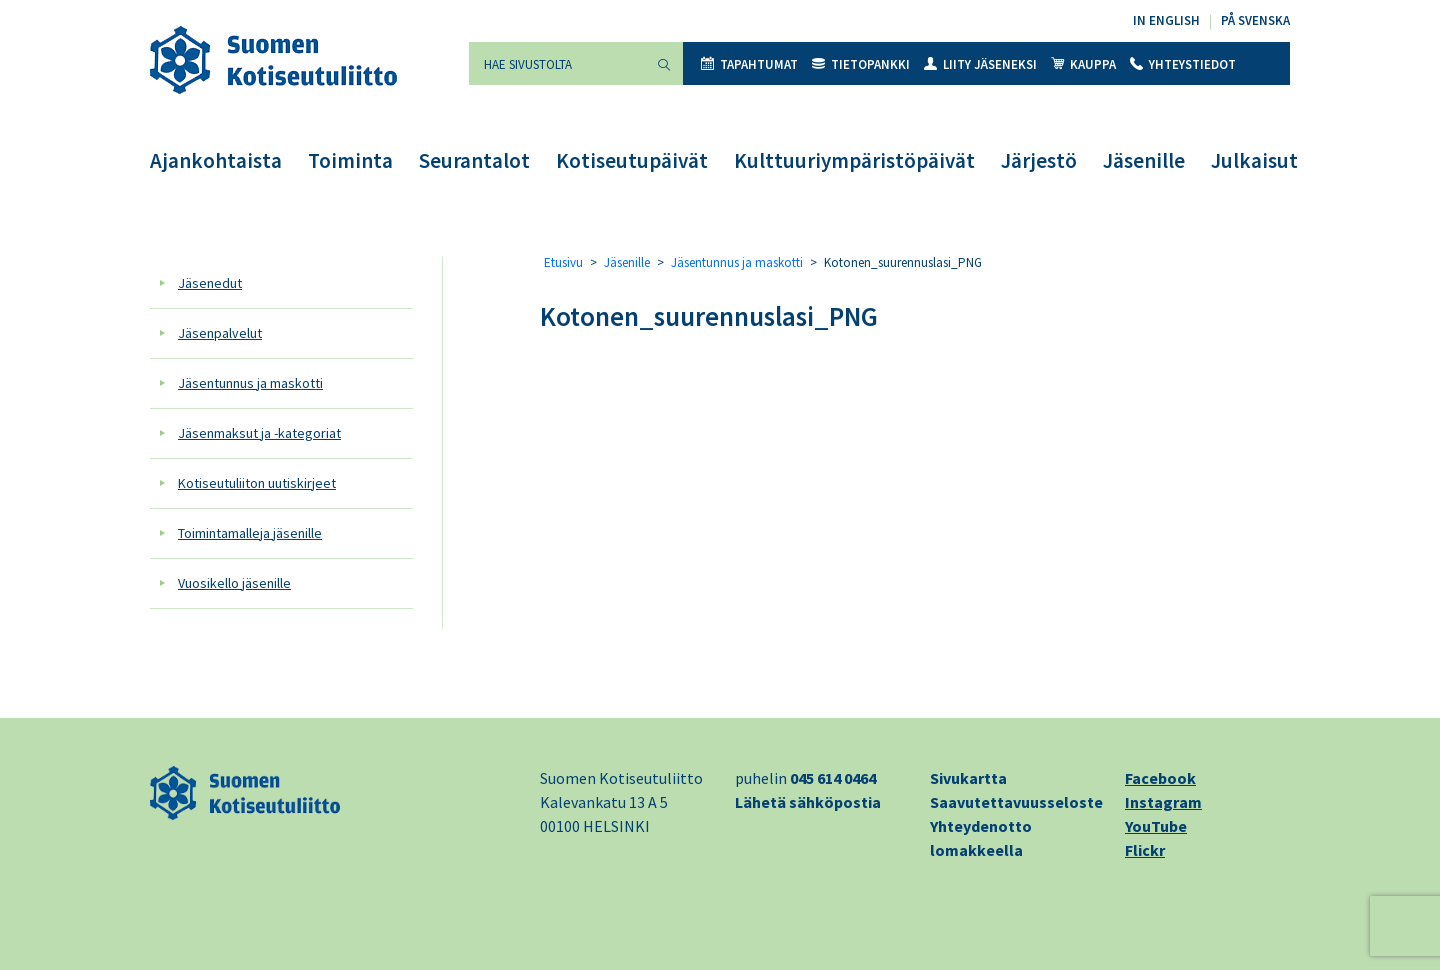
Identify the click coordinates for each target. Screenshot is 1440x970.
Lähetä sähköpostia (808, 802)
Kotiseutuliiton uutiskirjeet (257, 483)
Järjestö (1039, 160)
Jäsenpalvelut (220, 333)
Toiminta (350, 160)
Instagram (1163, 802)
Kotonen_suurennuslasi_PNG (709, 316)
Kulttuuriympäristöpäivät (854, 160)
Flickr (1145, 850)
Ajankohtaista (216, 160)
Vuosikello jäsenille (234, 583)
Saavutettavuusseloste (1016, 802)
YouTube (1156, 826)
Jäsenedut (210, 283)
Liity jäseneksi (980, 64)
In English (1166, 20)
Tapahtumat (749, 64)
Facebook (1160, 778)
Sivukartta (968, 778)
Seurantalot (474, 160)
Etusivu (563, 262)
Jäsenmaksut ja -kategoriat (259, 433)
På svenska (1255, 20)
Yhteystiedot (1183, 64)
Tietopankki (861, 64)
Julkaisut (1254, 160)
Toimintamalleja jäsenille (250, 533)
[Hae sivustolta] (557, 63)
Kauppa (1083, 64)
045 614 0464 (833, 778)
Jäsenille (1144, 160)
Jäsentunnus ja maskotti (250, 383)
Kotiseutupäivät (632, 160)
